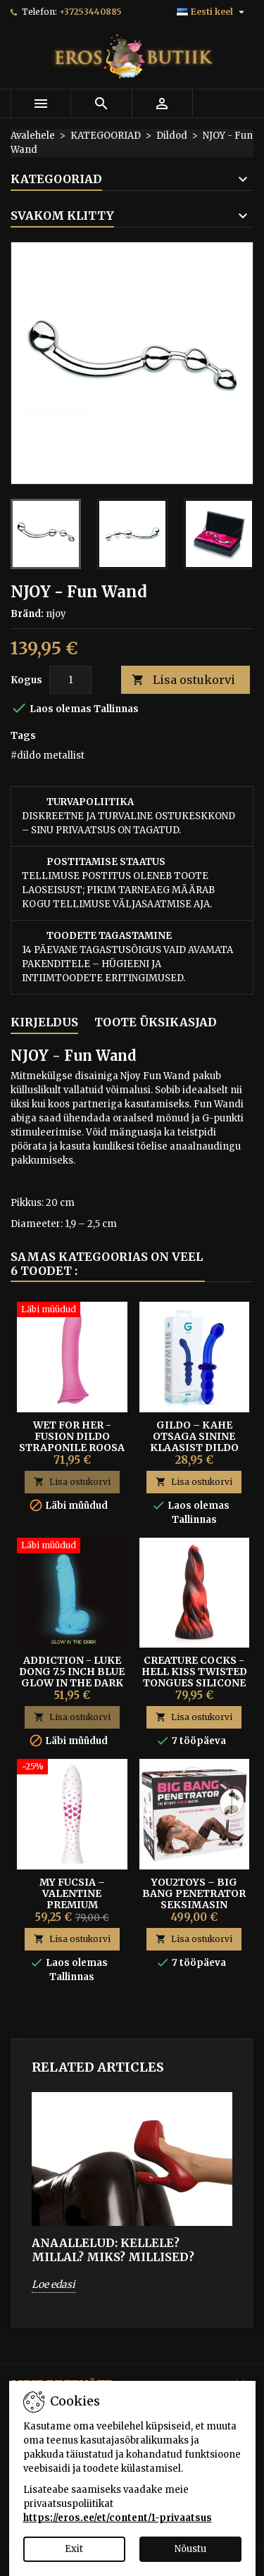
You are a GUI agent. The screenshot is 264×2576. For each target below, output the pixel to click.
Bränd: (27, 614)
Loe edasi (53, 2284)
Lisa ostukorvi (183, 680)
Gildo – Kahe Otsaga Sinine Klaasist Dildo (194, 1436)
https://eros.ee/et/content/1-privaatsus (117, 2518)
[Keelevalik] (212, 12)
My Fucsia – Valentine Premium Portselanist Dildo (72, 1905)
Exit (74, 2549)
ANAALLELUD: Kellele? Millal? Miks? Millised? (113, 2250)
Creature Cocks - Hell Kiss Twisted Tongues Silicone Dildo (194, 1677)
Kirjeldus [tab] (44, 1022)
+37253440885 (90, 11)
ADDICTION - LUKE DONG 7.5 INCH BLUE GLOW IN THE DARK (72, 1671)
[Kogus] (70, 680)
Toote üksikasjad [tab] (155, 1022)
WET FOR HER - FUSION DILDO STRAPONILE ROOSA (72, 1436)
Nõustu (190, 2549)
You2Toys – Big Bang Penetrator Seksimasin (194, 1893)
